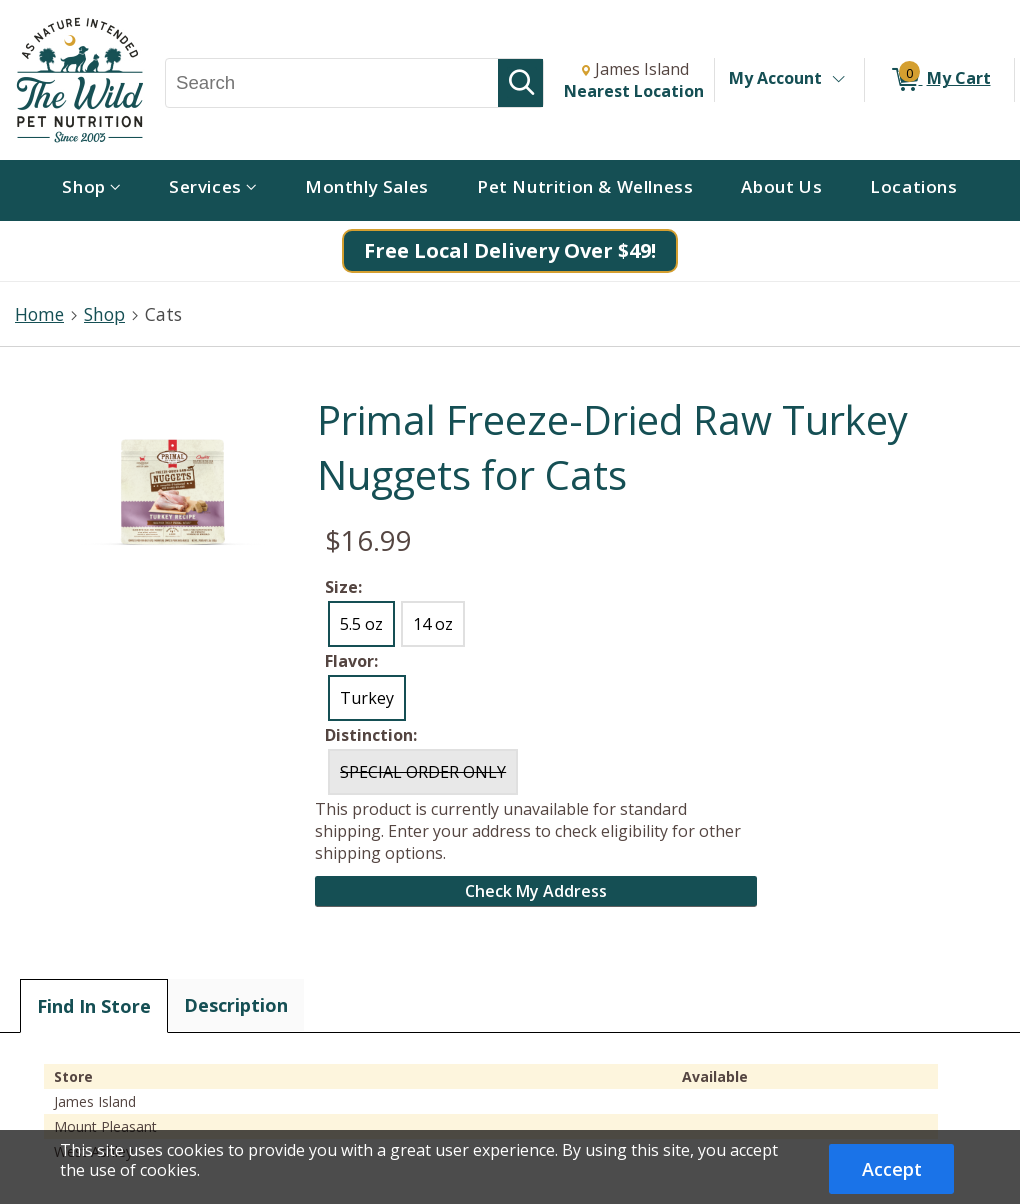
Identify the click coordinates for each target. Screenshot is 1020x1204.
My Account (775, 78)
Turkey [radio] (367, 698)
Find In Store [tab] (94, 1006)
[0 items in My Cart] (939, 80)
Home (39, 314)
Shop (104, 314)
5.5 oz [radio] (361, 624)
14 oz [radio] (433, 624)
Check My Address (536, 891)
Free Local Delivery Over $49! (510, 250)
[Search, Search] (332, 83)
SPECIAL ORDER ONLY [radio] (423, 772)
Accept (892, 1169)
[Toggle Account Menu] (838, 80)
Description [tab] (236, 1005)
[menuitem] (91, 190)
